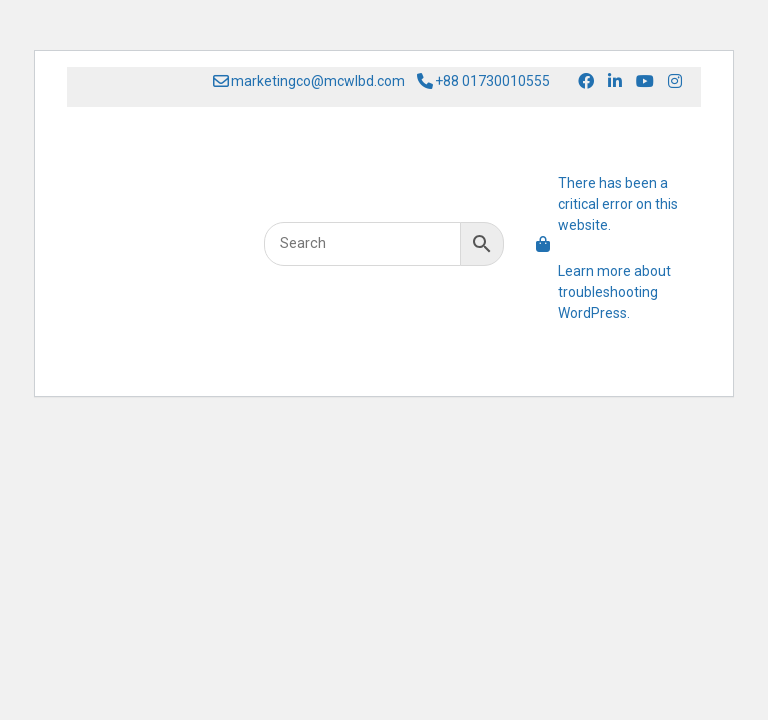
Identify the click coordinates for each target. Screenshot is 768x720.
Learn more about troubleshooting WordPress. (614, 292)
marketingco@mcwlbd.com (309, 81)
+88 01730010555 (483, 81)
